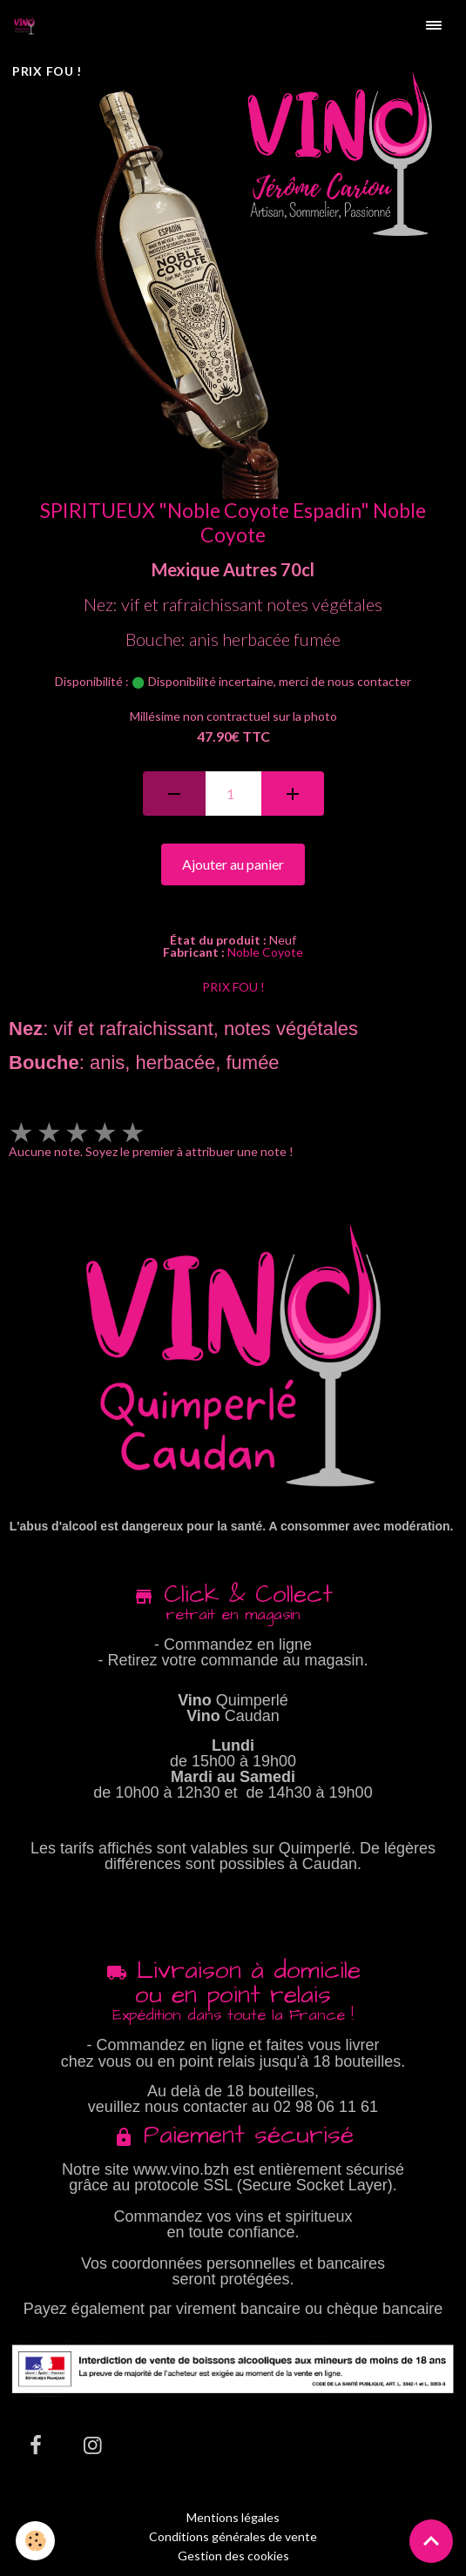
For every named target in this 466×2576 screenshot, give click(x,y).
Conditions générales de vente (233, 2536)
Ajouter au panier (233, 864)
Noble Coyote (265, 952)
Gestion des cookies (233, 2556)
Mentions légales (233, 2517)
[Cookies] (35, 2540)
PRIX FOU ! (233, 986)
